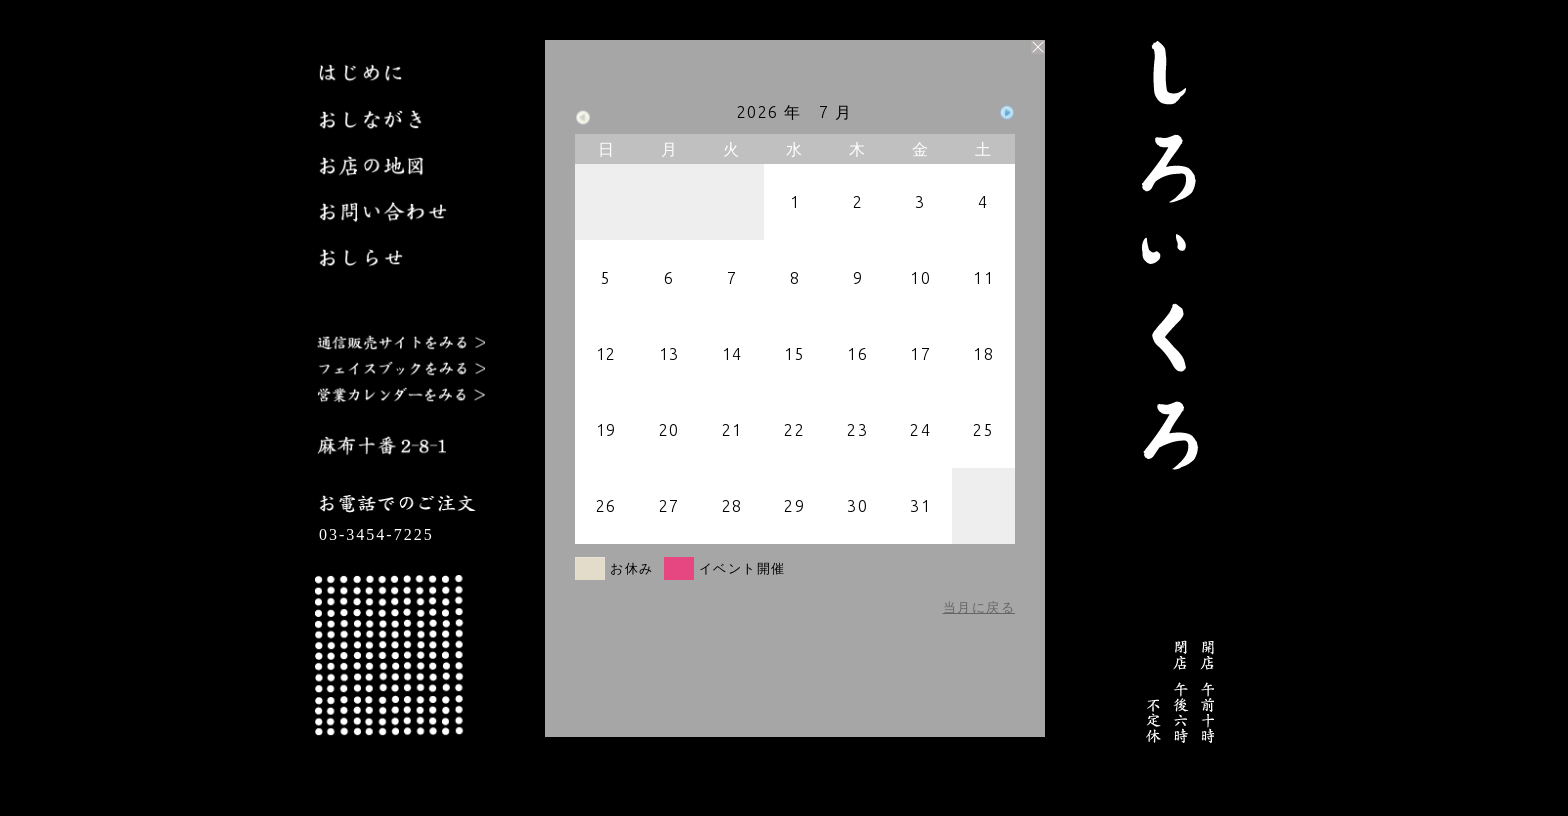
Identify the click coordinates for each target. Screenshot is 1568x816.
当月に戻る (979, 607)
